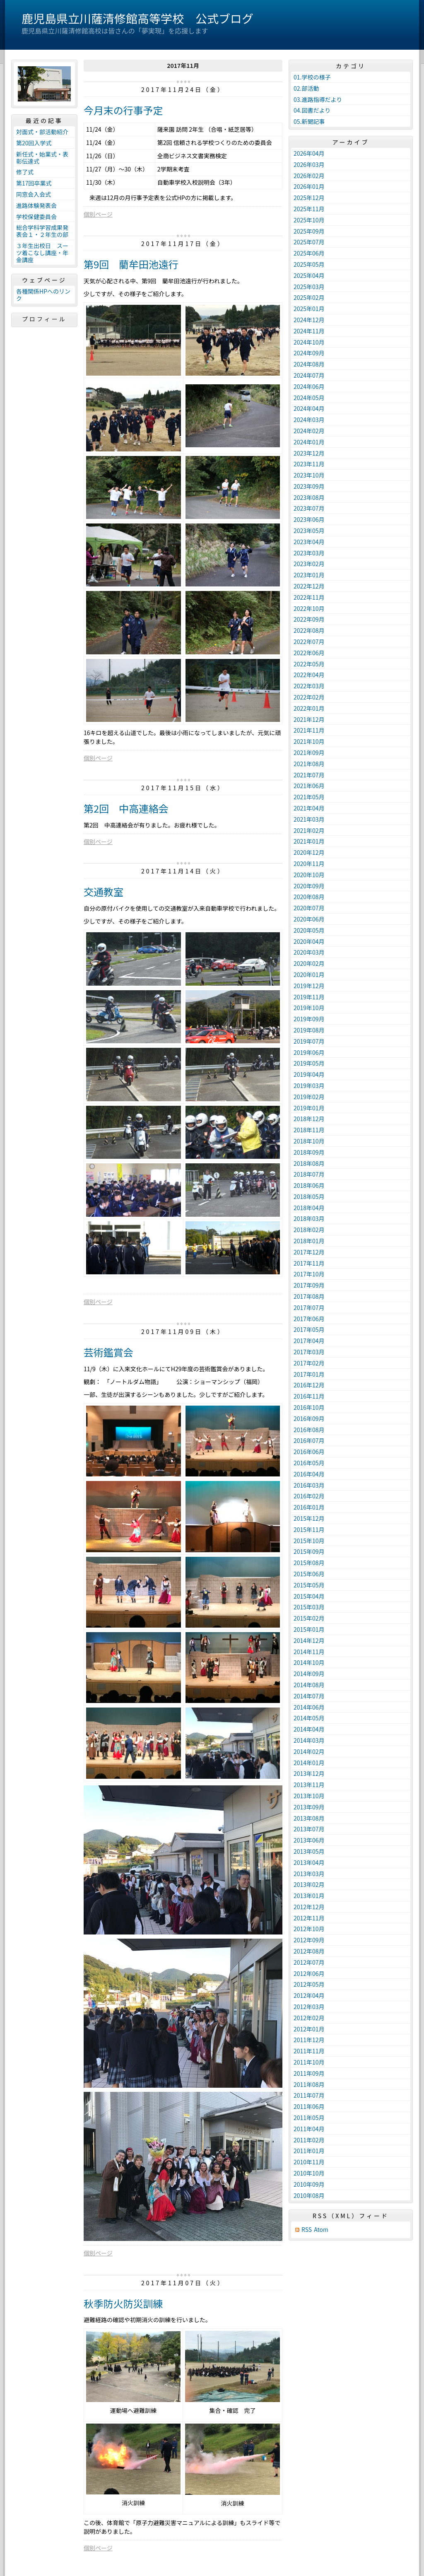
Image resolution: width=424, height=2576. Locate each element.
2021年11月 (309, 730)
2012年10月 (309, 1929)
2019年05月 (309, 1063)
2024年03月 (309, 419)
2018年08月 (309, 1163)
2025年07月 (309, 242)
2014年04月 (309, 1729)
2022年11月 (309, 597)
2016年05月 (309, 1463)
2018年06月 (309, 1185)
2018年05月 (309, 1196)
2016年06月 (309, 1451)
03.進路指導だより (318, 99)
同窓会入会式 (33, 194)
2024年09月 (309, 353)
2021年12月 (309, 719)
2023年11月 (309, 464)
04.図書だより (312, 110)
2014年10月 (309, 1662)
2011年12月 (309, 2040)
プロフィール (44, 319)
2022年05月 (309, 664)
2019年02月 (309, 1097)
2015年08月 (309, 1562)
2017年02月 (309, 1363)
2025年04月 (309, 275)
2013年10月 (309, 1796)
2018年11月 (309, 1130)
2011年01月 (309, 2151)
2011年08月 (309, 2084)
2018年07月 (309, 1174)
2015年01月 (309, 1629)
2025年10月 (309, 220)
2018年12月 (309, 1118)
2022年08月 (309, 630)
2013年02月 (309, 1884)
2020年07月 (309, 908)
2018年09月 (309, 1152)
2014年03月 (309, 1740)
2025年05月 (309, 264)
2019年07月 (309, 1041)
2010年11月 (309, 2162)
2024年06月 (309, 386)
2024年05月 (309, 397)
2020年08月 (309, 896)
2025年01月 (309, 308)
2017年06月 (309, 1319)
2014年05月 (309, 1718)
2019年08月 (309, 1030)
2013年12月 (309, 1773)
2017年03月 (309, 1352)
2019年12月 (309, 986)
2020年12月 (309, 852)
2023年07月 (309, 508)
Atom (321, 2229)
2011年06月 (309, 2106)
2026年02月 (309, 175)
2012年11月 (309, 1918)
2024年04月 (309, 408)
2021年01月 (309, 841)
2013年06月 (309, 1840)
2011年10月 (309, 2062)
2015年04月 (309, 1596)
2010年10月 (309, 2173)
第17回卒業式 (34, 183)
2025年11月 (309, 209)
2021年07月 (309, 775)
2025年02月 (309, 297)
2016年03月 (309, 1485)
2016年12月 (309, 1385)
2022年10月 (309, 608)
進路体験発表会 (36, 205)
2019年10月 (309, 1007)
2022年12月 (309, 586)
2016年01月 (309, 1507)
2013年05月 (309, 1851)
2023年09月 (309, 486)
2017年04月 (309, 1340)
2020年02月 (309, 963)
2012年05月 (309, 1984)
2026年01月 (309, 186)
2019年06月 (309, 1052)
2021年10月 (309, 741)
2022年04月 (309, 675)
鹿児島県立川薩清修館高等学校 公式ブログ (137, 18)
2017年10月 (309, 1274)
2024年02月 (309, 431)
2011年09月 (309, 2073)
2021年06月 (309, 785)
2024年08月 (309, 364)
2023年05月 (309, 530)
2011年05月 (309, 2117)
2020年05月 (309, 930)
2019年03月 (309, 1085)
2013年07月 (309, 1829)
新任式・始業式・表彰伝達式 (42, 157)
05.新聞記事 (309, 121)
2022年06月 (309, 653)
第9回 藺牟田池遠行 (131, 264)
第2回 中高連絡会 (126, 808)
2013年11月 (309, 1784)
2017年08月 (309, 1296)
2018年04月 (309, 1208)
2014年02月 (309, 1751)
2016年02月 (309, 1496)
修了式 (25, 172)
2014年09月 (309, 1673)
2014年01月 (309, 1762)
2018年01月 (309, 1241)
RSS (306, 2229)
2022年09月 (309, 619)
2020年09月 (309, 886)
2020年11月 (309, 863)
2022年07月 (309, 641)
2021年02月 (309, 830)
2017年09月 (309, 1285)
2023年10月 (309, 475)
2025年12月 (309, 197)
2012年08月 (309, 1951)
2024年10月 (309, 342)
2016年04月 (309, 1474)
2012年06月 (309, 1973)
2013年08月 (309, 1818)
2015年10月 (309, 1540)
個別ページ (98, 214)
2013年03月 (309, 1873)
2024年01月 (309, 442)
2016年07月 (309, 1440)
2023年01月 (309, 575)
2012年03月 (309, 2006)
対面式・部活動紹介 (42, 132)
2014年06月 (309, 1707)
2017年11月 (309, 1263)
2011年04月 (309, 2129)
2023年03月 (309, 553)
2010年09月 (309, 2184)
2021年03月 (309, 819)
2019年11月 (309, 997)
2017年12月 (309, 1252)
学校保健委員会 (36, 216)
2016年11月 (309, 1396)
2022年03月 (309, 686)
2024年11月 (309, 331)
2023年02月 (309, 564)
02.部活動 (306, 88)
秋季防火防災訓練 (123, 2303)
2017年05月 (309, 1329)
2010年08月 (309, 2195)
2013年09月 (309, 1807)
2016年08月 (309, 1429)
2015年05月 (309, 1585)
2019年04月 (309, 1074)
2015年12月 (309, 1518)
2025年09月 (309, 231)
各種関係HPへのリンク (43, 294)
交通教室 (103, 891)
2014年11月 (309, 1651)
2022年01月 (309, 708)
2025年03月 (309, 286)
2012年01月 (309, 2029)
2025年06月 (309, 253)
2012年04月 (309, 1995)
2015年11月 (309, 1529)
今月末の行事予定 (123, 110)
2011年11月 (309, 2051)
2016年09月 (309, 1418)
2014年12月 (309, 1640)
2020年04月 (309, 941)
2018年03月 (309, 1218)
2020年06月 (309, 919)
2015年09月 (309, 1551)
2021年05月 (309, 797)
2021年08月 (309, 764)
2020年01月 (309, 974)
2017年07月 (309, 1307)
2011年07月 (309, 2095)
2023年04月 (309, 542)
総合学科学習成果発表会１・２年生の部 (42, 231)
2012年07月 (309, 1962)
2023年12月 (309, 453)
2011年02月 (309, 2140)
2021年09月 (309, 752)
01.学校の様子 (312, 77)
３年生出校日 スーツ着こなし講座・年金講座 (42, 252)
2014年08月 (309, 1685)
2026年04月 (309, 153)
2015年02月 (309, 1618)
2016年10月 (309, 1407)
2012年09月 (309, 1940)
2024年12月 (309, 320)
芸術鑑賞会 (108, 1352)
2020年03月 (309, 952)
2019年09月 (309, 1019)
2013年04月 (309, 1862)
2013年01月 (309, 1895)
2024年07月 (309, 375)
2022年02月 (309, 697)
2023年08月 (309, 497)
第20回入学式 (34, 143)
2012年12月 (309, 1907)
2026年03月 (309, 164)
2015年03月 (309, 1607)
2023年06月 (309, 519)
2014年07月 (309, 1696)
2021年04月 (309, 808)
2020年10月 (309, 875)
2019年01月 (309, 1108)
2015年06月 (309, 1574)
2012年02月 (309, 2018)
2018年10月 (309, 1141)
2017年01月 (309, 1374)
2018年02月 (309, 1229)
